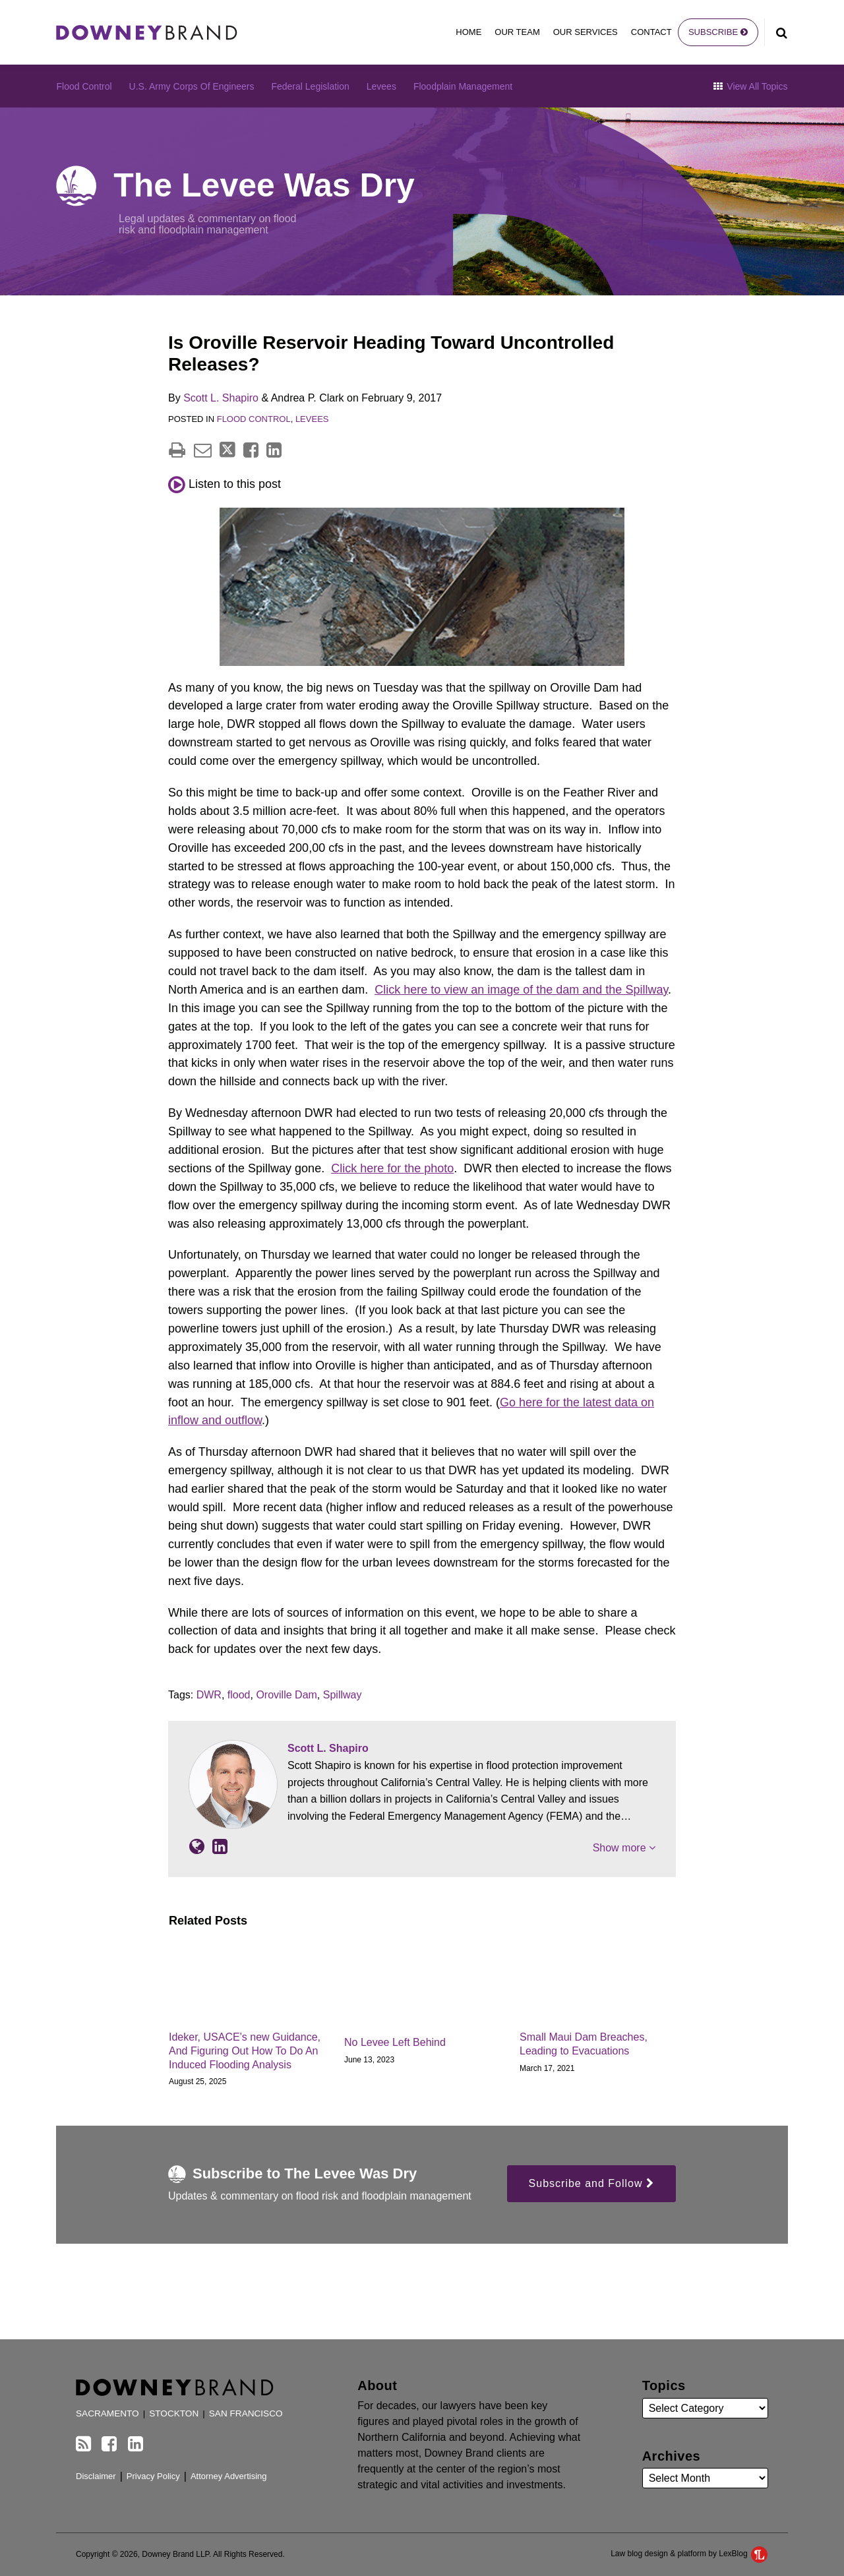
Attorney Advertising (229, 2476)
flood (239, 1694)
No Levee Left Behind (395, 2042)
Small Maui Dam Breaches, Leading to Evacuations (584, 2043)
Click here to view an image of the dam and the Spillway (521, 989)
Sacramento (107, 2413)
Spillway (342, 1694)
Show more (624, 1847)
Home (468, 32)
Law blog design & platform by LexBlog (689, 2553)
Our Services (585, 32)
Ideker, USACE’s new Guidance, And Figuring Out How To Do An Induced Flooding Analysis (244, 2050)
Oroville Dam (286, 1694)
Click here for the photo (392, 1168)
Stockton (173, 2413)
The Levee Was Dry (264, 185)
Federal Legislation (310, 86)
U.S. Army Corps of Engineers (192, 86)
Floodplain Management (462, 86)
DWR (209, 1694)
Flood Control (84, 86)
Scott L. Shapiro (220, 398)
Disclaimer (96, 2476)
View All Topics (750, 86)
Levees (381, 86)
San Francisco (246, 2413)
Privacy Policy (153, 2476)
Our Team (517, 32)
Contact (651, 32)
